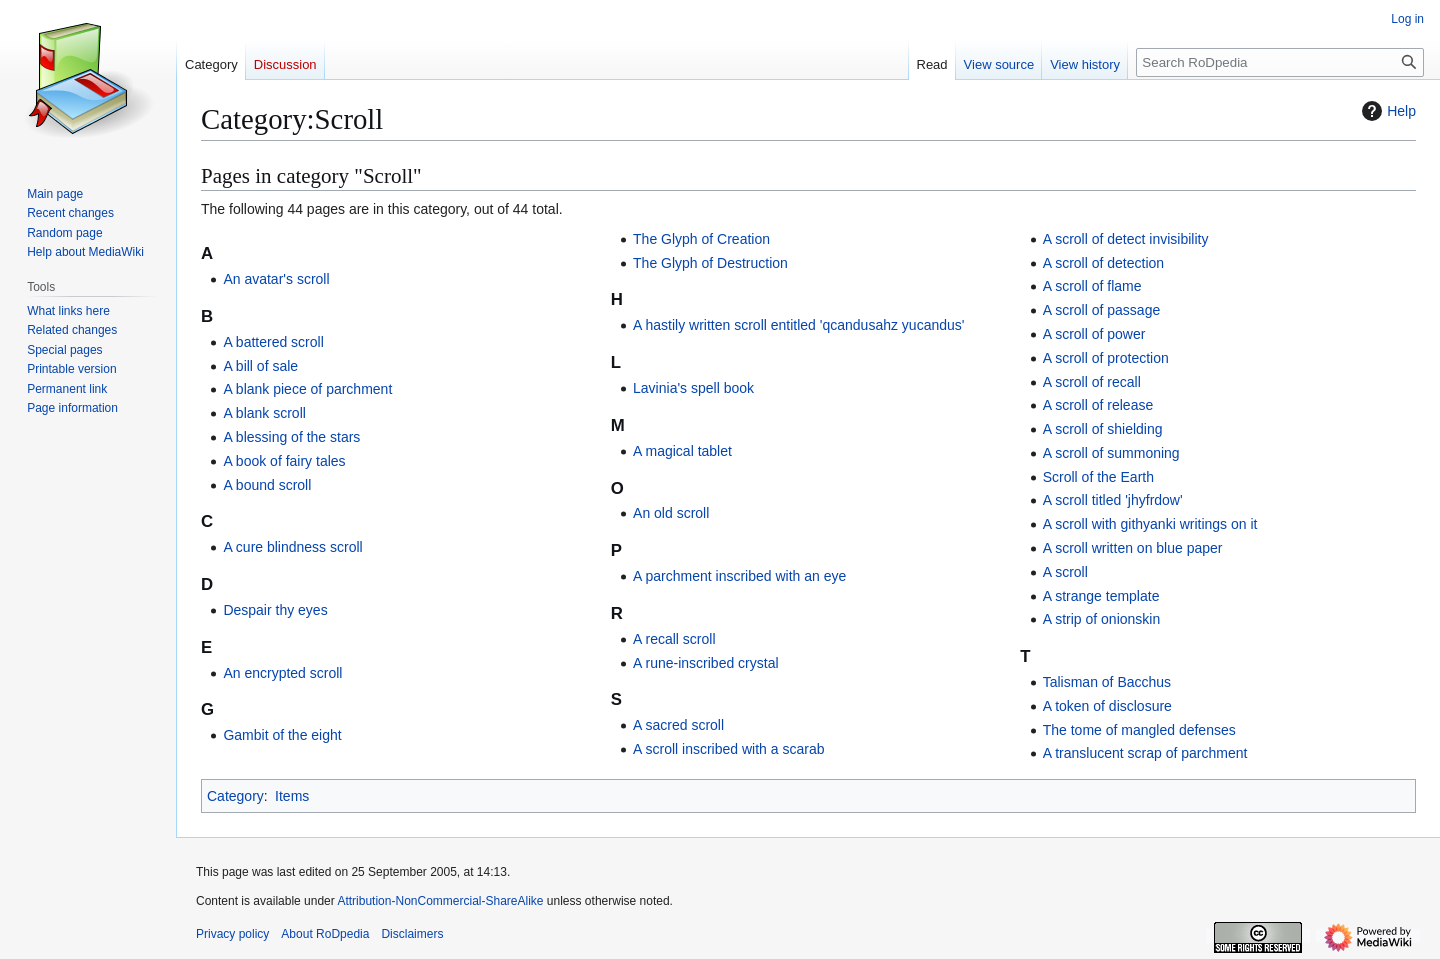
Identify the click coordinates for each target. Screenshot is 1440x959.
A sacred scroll (678, 725)
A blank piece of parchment (307, 389)
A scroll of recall (1092, 382)
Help (1386, 111)
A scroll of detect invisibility (1126, 239)
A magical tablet (682, 451)
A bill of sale (260, 366)
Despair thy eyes (275, 610)
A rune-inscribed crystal (706, 663)
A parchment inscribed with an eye (739, 576)
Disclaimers (412, 934)
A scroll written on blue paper (1133, 548)
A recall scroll (674, 639)
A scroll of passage (1102, 310)
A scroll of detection (1103, 263)
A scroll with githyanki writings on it (1150, 524)
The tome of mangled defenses (1139, 730)
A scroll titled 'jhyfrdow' (1113, 500)
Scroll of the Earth (1098, 477)
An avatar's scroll (276, 279)
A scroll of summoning (1111, 453)
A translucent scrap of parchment (1145, 753)
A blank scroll (264, 413)
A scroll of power (1094, 334)
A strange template (1101, 596)
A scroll (1065, 572)
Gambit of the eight (282, 735)
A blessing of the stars (291, 437)
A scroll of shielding (1103, 429)
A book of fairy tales (284, 461)
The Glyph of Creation (701, 239)
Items (292, 796)
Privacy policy (232, 934)
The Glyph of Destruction (710, 263)
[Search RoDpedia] (1280, 62)
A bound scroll (267, 485)
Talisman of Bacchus (1107, 682)
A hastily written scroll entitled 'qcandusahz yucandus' (798, 325)
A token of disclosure (1107, 706)
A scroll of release (1098, 405)
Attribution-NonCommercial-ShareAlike (440, 901)
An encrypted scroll (282, 673)
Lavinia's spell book (693, 388)
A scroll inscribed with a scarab (728, 749)
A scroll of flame (1092, 286)
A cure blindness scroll (292, 547)
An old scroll (671, 513)
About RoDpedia (325, 934)
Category (235, 796)
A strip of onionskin (1102, 619)
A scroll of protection (1106, 358)
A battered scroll (273, 342)
